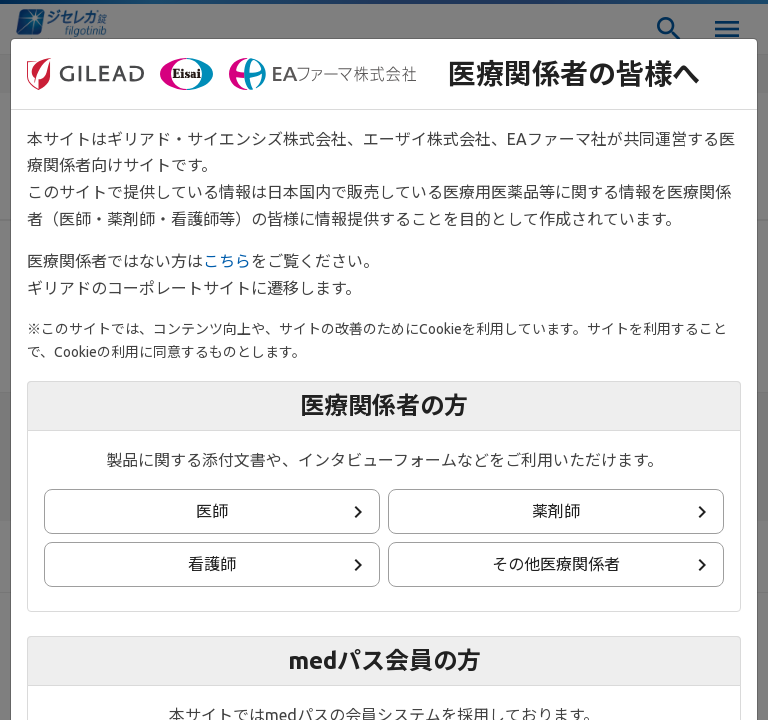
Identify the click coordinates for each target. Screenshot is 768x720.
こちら (227, 261)
